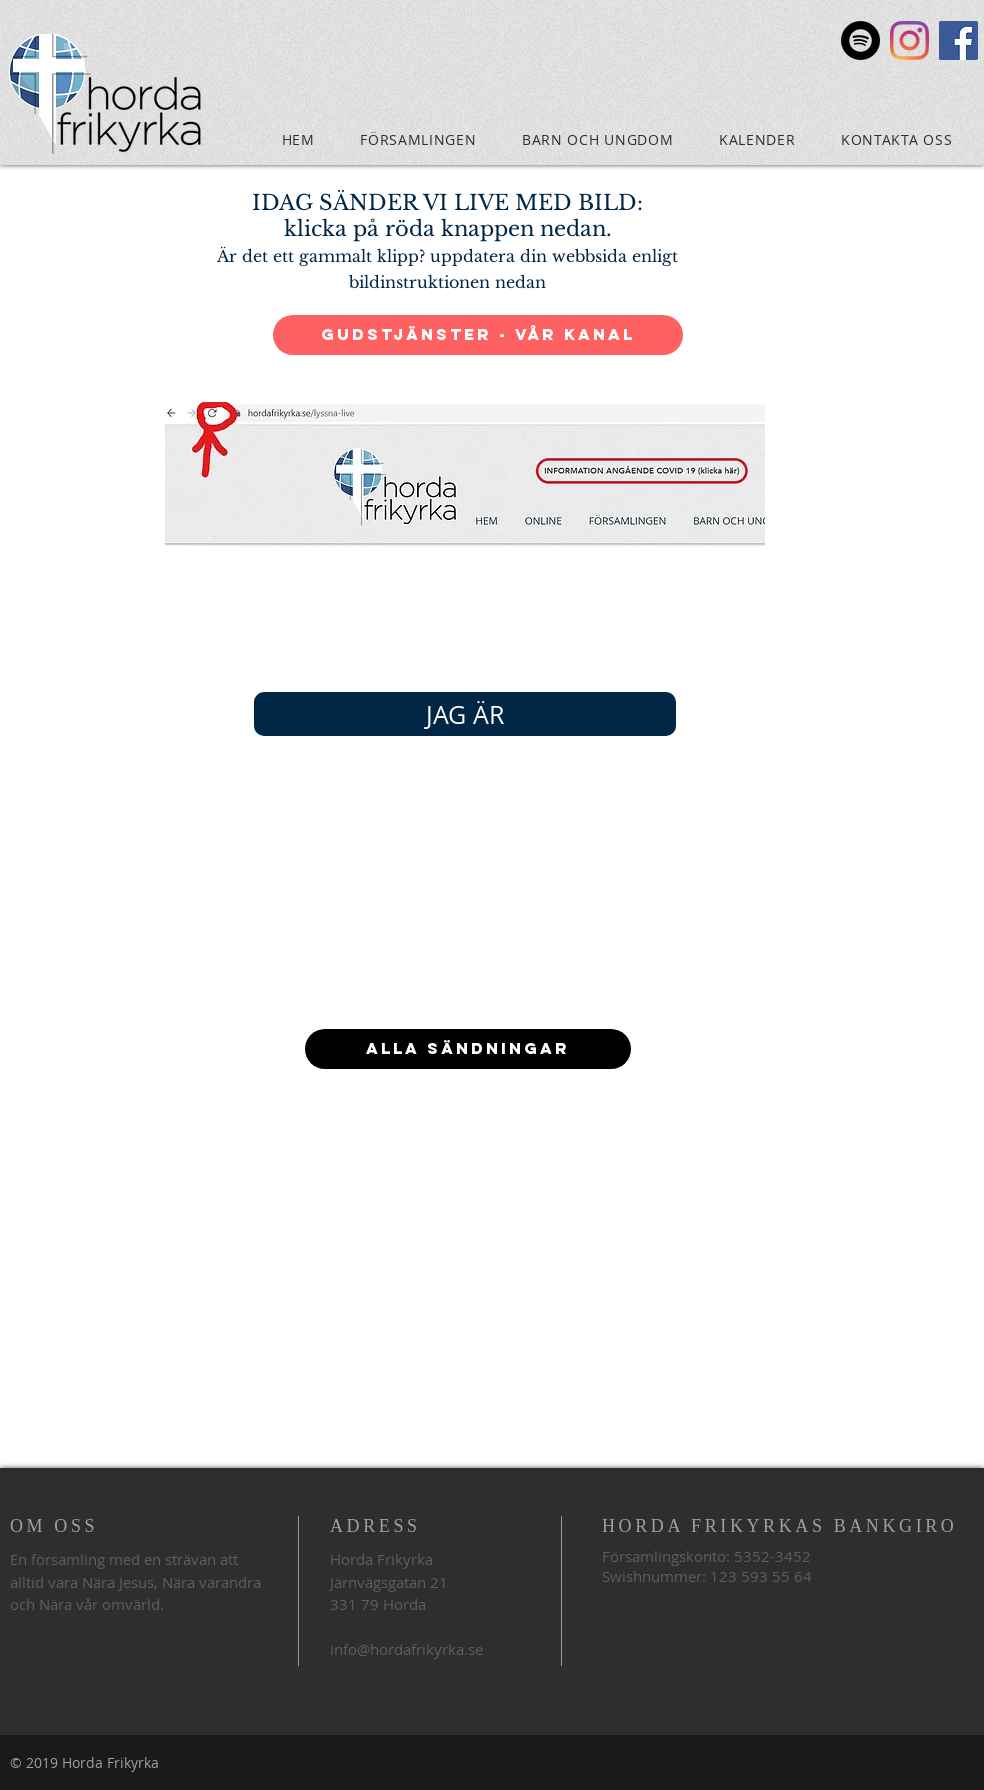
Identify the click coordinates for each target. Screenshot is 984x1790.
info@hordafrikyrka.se (406, 1649)
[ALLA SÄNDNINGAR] (468, 1049)
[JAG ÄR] (465, 714)
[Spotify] (860, 40)
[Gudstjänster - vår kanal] (478, 335)
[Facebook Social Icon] (958, 40)
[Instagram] (909, 40)
